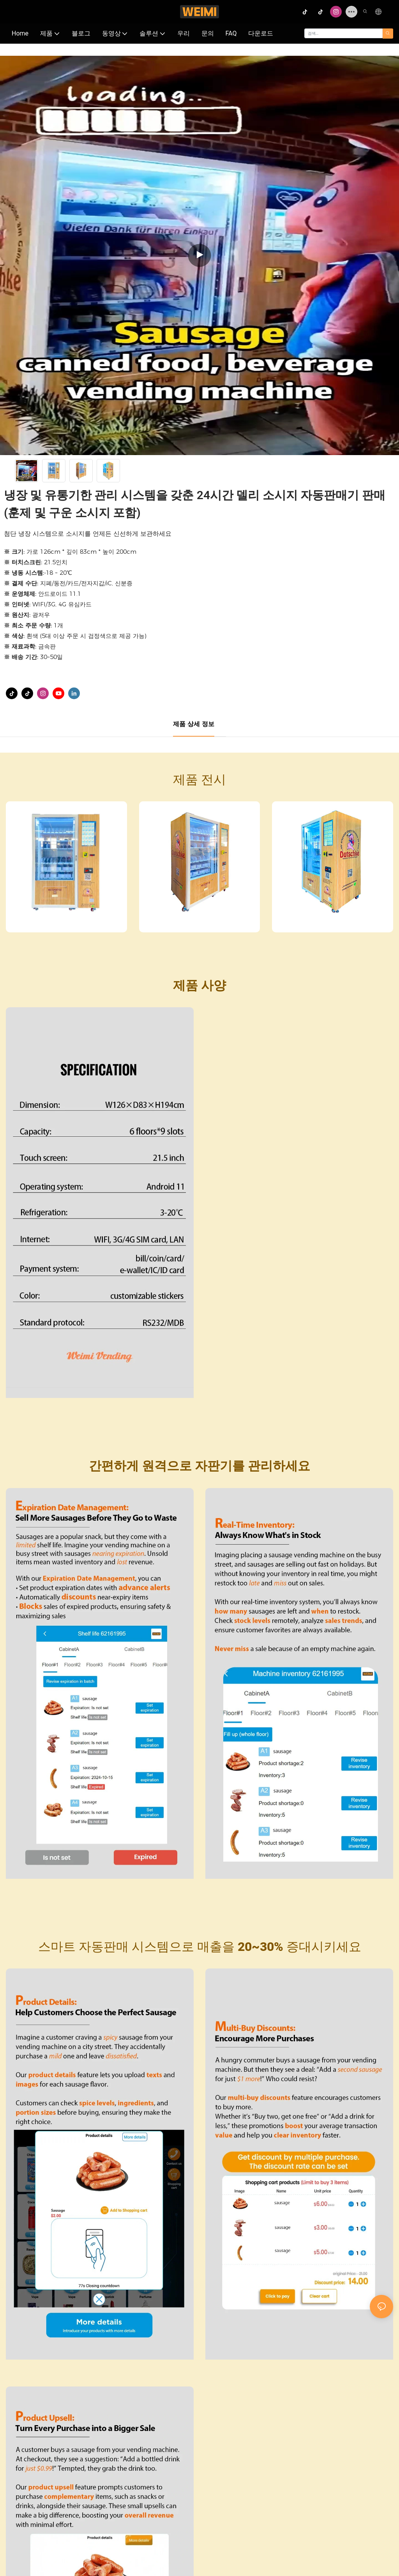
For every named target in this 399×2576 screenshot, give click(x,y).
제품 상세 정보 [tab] (193, 724)
